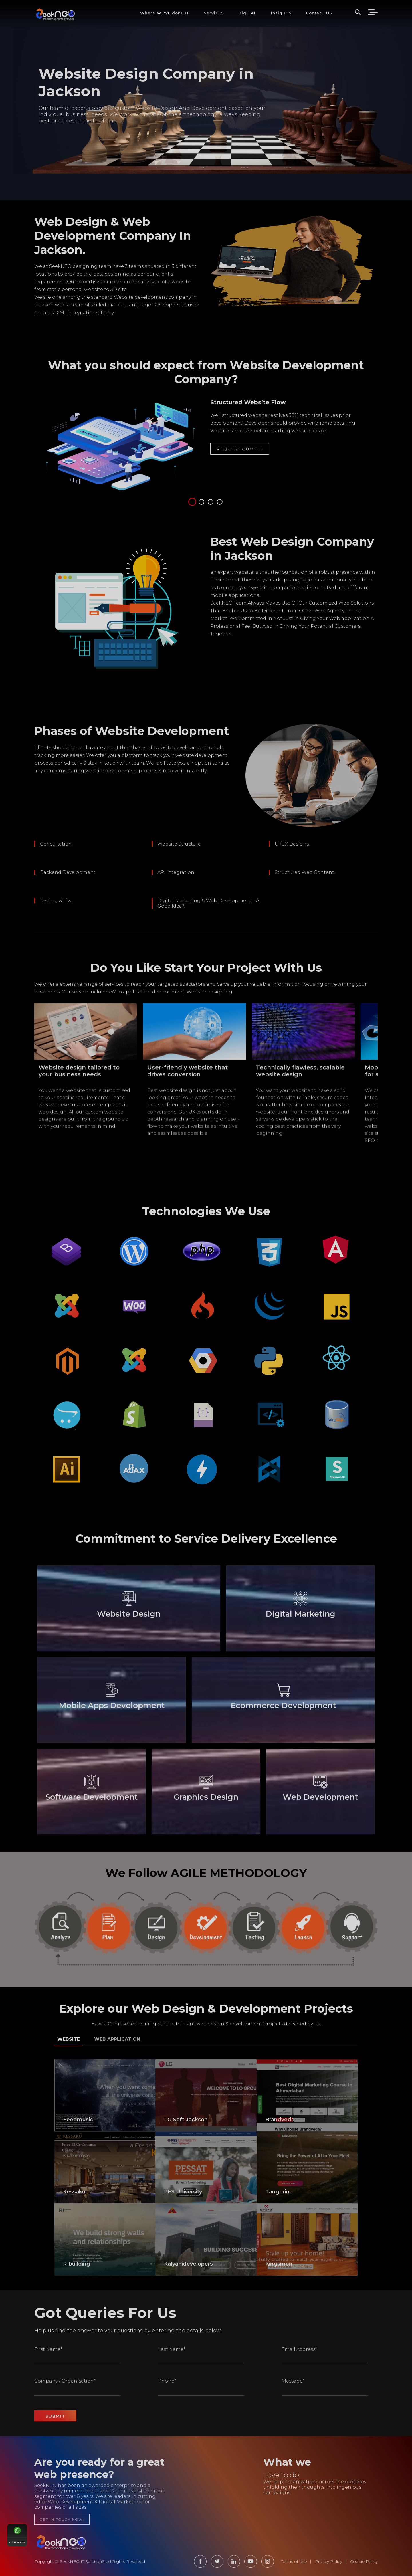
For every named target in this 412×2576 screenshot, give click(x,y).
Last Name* (171, 2349)
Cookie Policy (364, 2561)
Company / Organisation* (65, 2381)
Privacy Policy (328, 2561)
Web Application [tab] (117, 2039)
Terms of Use (294, 2561)
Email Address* (299, 2349)
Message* (293, 2381)
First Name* (48, 2349)
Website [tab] (68, 2039)
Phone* (167, 2381)
